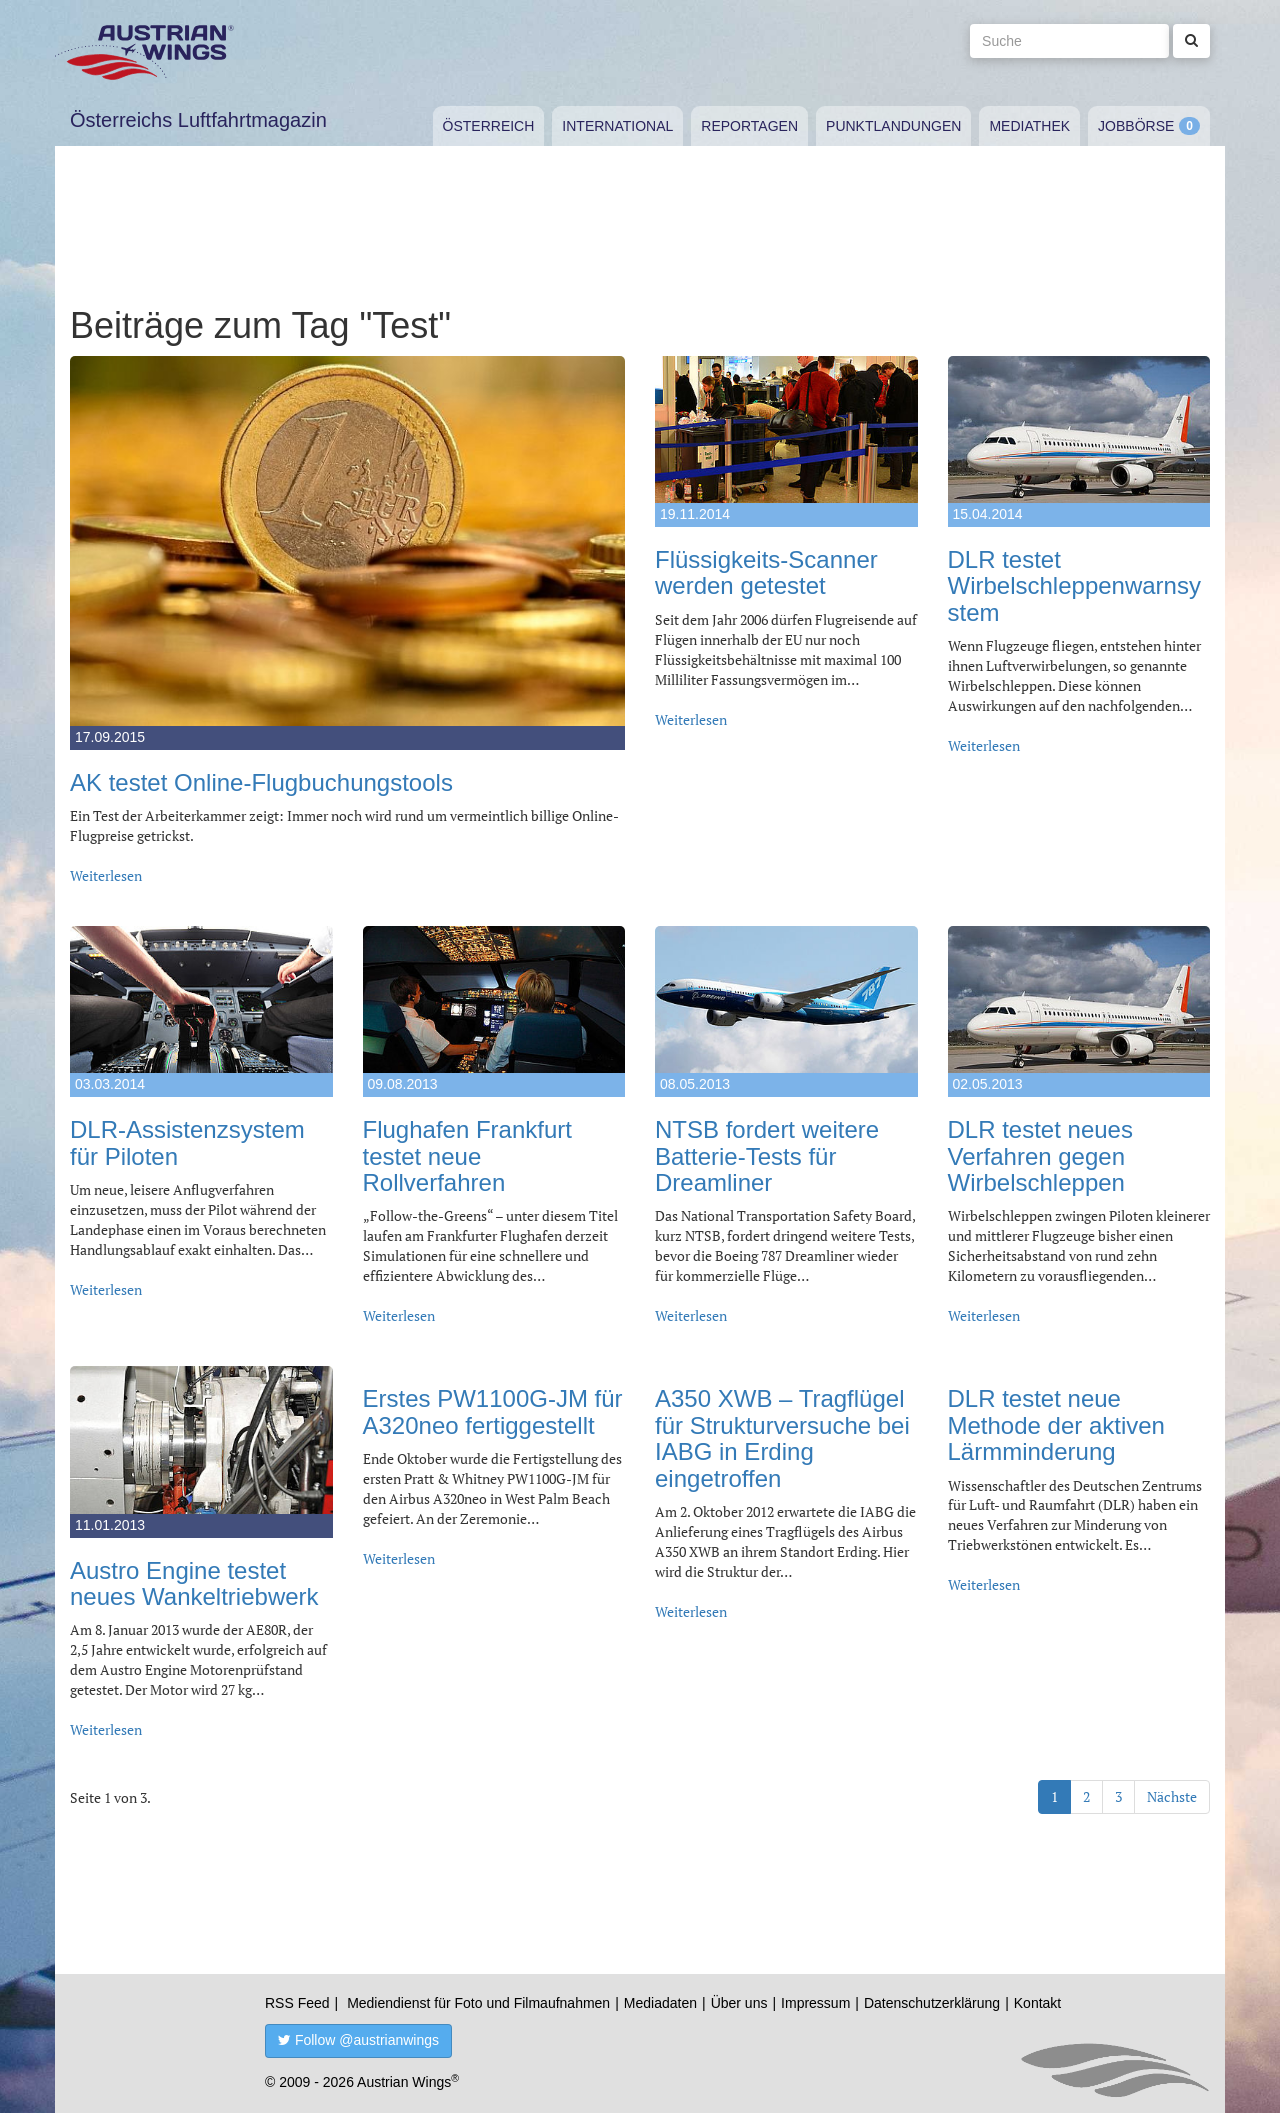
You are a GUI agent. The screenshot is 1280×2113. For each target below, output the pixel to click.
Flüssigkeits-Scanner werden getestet (766, 572)
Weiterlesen (106, 875)
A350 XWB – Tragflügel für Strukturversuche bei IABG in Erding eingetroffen (782, 1438)
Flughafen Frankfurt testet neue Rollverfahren (467, 1156)
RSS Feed (297, 2003)
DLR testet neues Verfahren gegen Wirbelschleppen (1040, 1156)
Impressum (815, 2003)
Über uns (739, 2003)
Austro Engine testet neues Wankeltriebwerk (194, 1583)
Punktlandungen (893, 126)
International (617, 126)
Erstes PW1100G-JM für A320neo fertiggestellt (493, 1411)
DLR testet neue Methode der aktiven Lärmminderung (1056, 1425)
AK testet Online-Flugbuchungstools (261, 782)
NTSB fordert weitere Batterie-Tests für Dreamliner (767, 1156)
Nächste (1172, 1796)
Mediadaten (660, 2003)
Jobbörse (1136, 126)
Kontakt (1037, 2003)
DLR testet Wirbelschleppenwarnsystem (1074, 586)
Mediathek (1029, 126)
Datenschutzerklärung (932, 2003)
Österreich (489, 126)
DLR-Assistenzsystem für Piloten (187, 1142)
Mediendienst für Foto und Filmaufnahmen (478, 2003)
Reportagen (749, 126)
